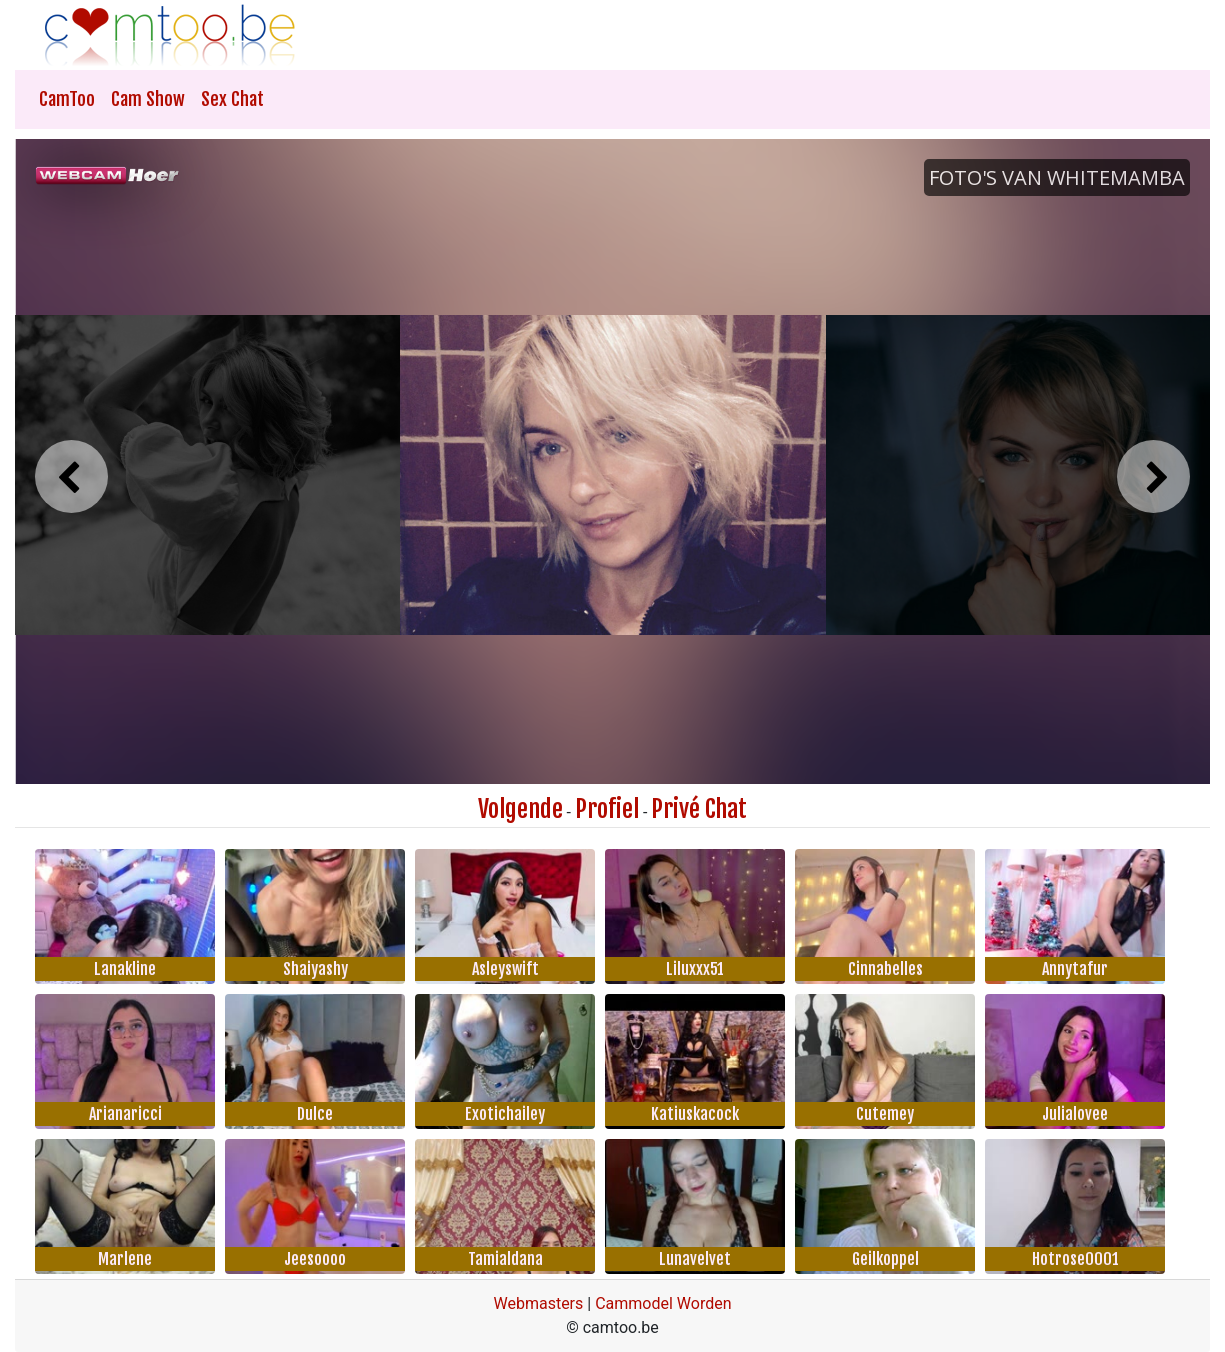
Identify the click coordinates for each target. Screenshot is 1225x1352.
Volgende (520, 809)
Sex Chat (232, 99)
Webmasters (538, 1303)
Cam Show (148, 99)
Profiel (607, 809)
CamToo (67, 99)
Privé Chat (699, 809)
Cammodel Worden (663, 1303)
